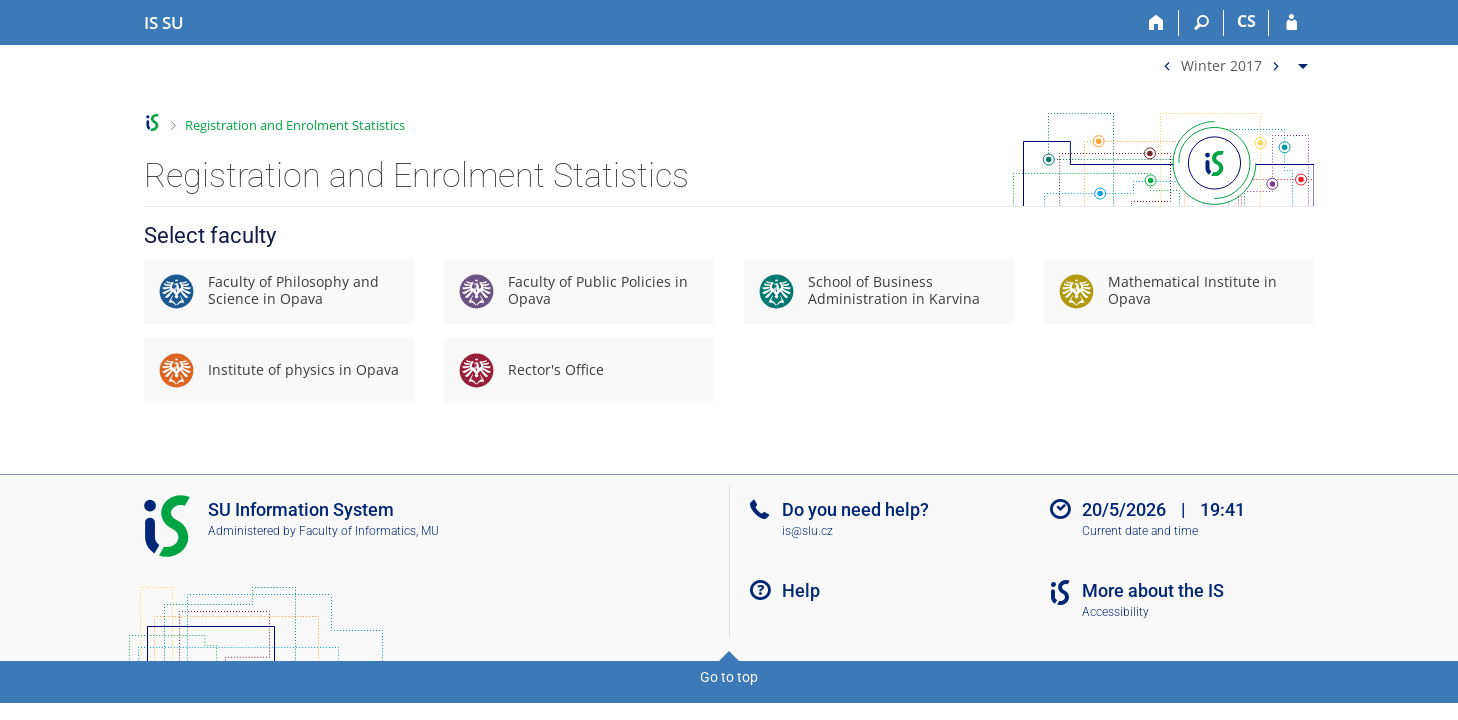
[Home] (1156, 23)
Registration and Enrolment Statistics (295, 125)
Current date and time (1140, 531)
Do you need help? (855, 509)
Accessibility (1115, 612)
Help (801, 590)
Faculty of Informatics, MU (369, 531)
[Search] (1201, 23)
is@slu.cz (807, 531)
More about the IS (1153, 590)
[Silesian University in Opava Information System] (164, 23)
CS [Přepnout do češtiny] (1246, 21)
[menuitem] (1233, 61)
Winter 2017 (1221, 64)
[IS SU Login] (1291, 23)
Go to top (729, 677)
